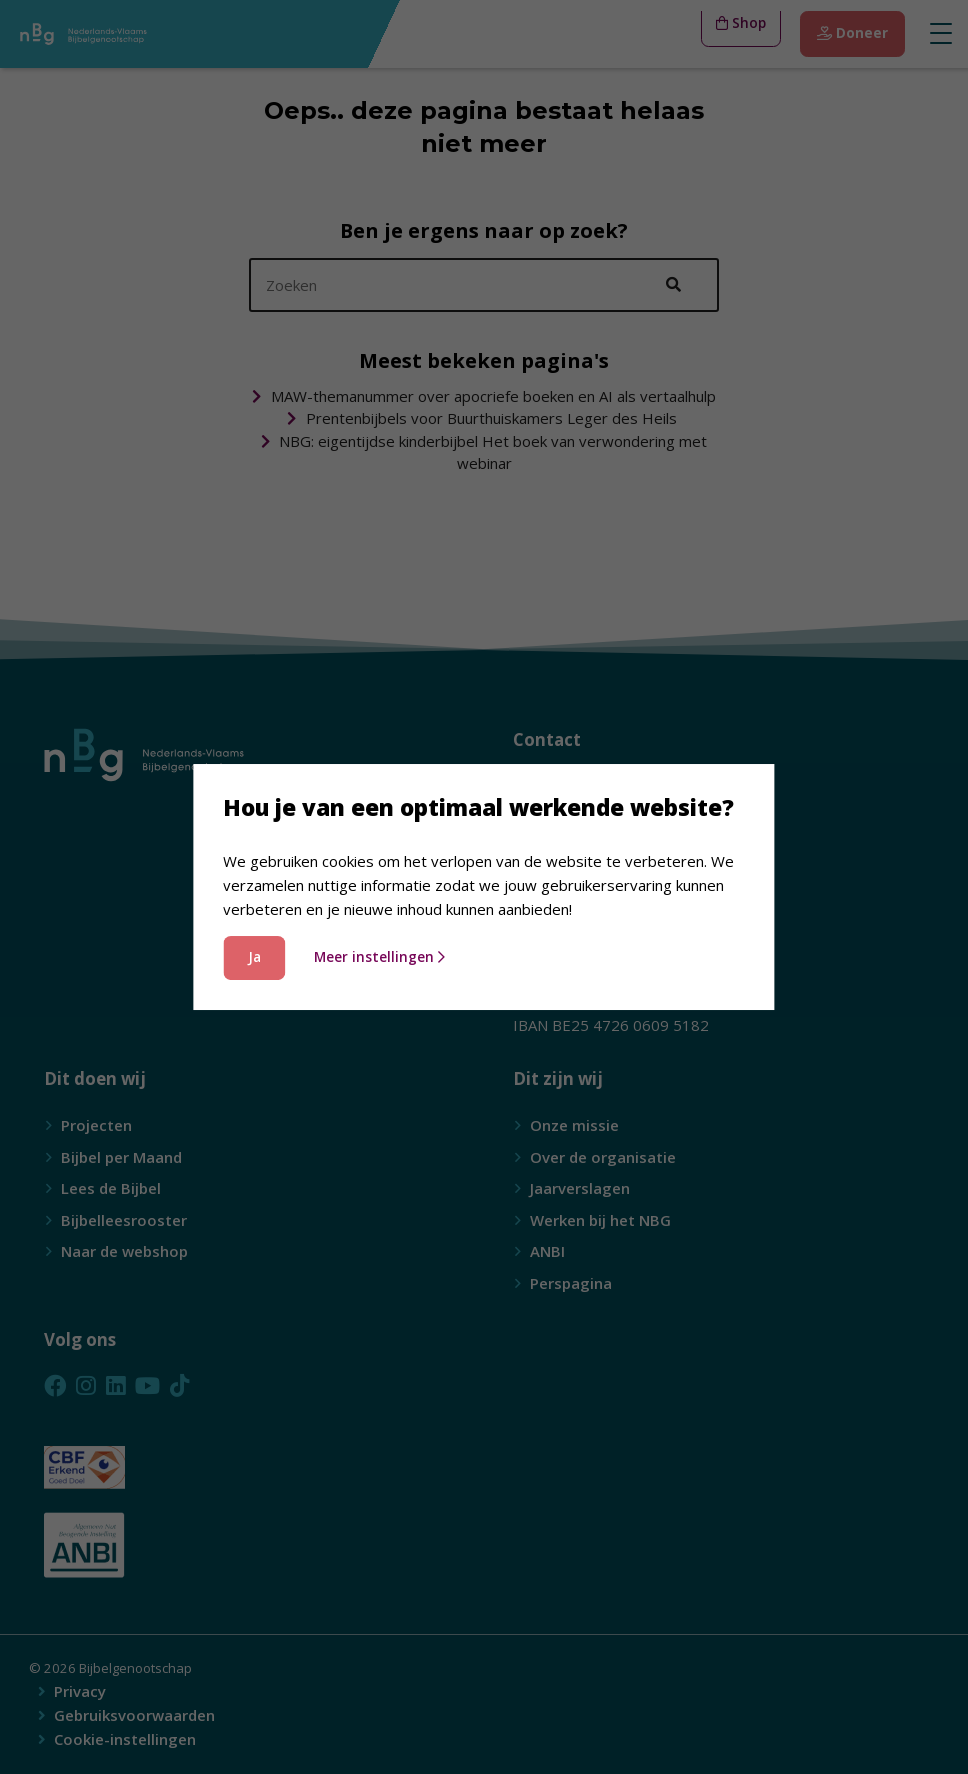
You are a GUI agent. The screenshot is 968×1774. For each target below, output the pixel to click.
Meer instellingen (380, 957)
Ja (254, 957)
